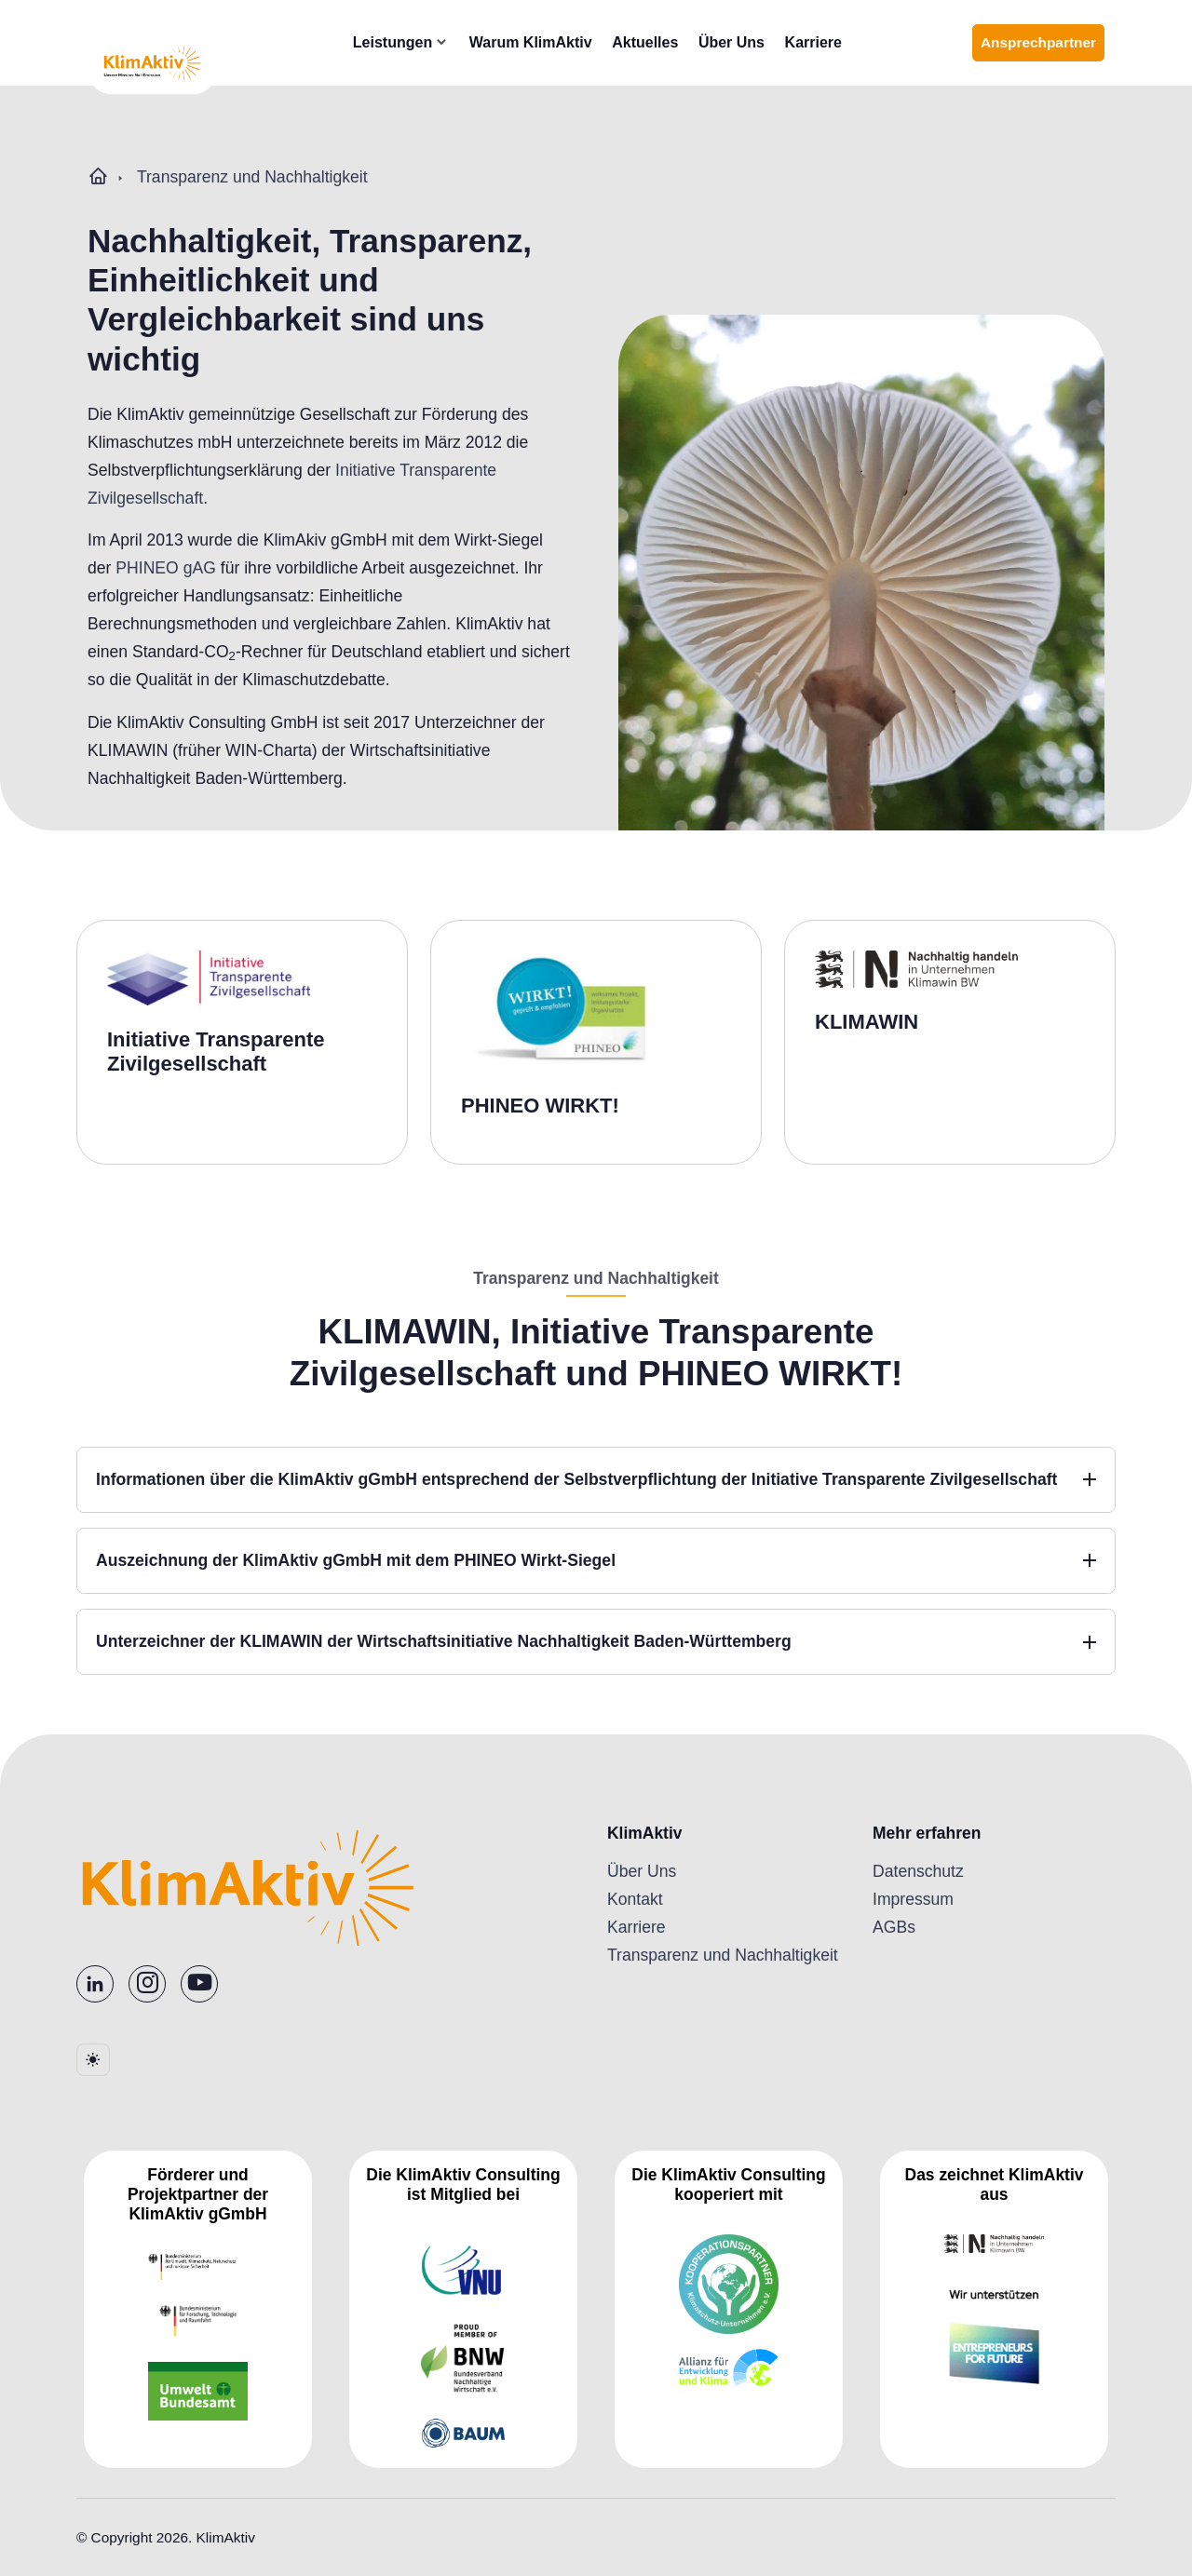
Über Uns (756, 42)
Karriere (837, 42)
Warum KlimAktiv (555, 42)
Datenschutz (918, 1871)
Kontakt (635, 1899)
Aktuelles (670, 42)
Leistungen (416, 42)
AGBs (894, 1927)
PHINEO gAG (165, 568)
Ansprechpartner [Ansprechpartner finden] (1042, 47)
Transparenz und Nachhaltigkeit (252, 177)
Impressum (913, 1899)
